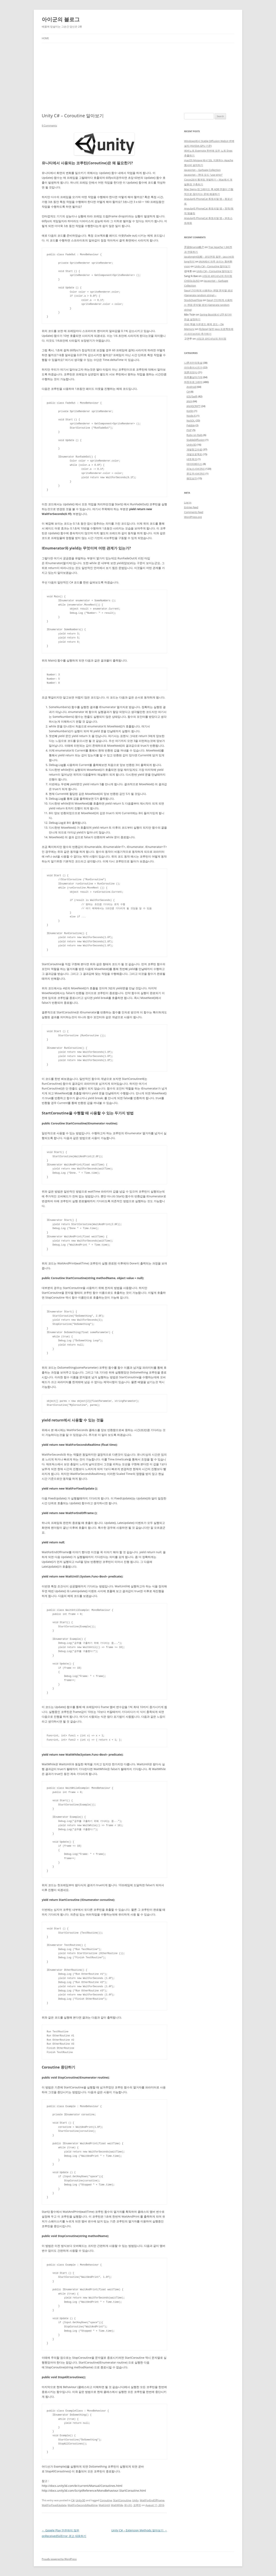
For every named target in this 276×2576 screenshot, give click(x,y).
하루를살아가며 (193, 377)
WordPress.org (193, 517)
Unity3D (80, 2500)
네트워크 (192, 459)
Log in (187, 502)
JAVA (189, 401)
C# (72, 2500)
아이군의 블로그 (61, 19)
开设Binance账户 (194, 247)
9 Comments (49, 125)
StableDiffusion (196, 440)
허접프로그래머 (193, 382)
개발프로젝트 (194, 454)
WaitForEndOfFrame (152, 2500)
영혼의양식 (190, 372)
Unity (135, 2500)
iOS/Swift (192, 396)
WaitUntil (104, 2505)
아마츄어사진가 (193, 367)
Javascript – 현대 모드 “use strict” (203, 175)
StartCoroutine (122, 2500)
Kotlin (190, 411)
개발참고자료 (194, 449)
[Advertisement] (138, 78)
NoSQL (191, 420)
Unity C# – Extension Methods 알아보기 (139, 2530)
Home (45, 38)
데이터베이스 (194, 464)
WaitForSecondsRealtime (82, 2505)
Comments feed (193, 512)
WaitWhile (117, 2505)
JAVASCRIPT (193, 406)
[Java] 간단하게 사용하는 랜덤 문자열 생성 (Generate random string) (208, 304)
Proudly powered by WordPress (59, 2559)
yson (187, 266)
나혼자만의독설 (193, 362)
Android (191, 387)
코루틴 (137, 2505)
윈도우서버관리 (196, 473)
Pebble (191, 425)
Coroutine (106, 2500)
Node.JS (191, 416)
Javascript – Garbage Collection (202, 170)
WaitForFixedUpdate (54, 2505)
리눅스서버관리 (196, 469)
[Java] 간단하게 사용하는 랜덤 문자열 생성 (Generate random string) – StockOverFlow (208, 295)
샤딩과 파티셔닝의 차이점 (217, 276)
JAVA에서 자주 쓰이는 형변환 (215, 261)
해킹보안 (192, 478)
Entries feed (191, 507)
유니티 (128, 2505)
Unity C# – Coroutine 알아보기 (212, 266)
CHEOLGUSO (192, 281)
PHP (189, 430)
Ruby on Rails (195, 435)
